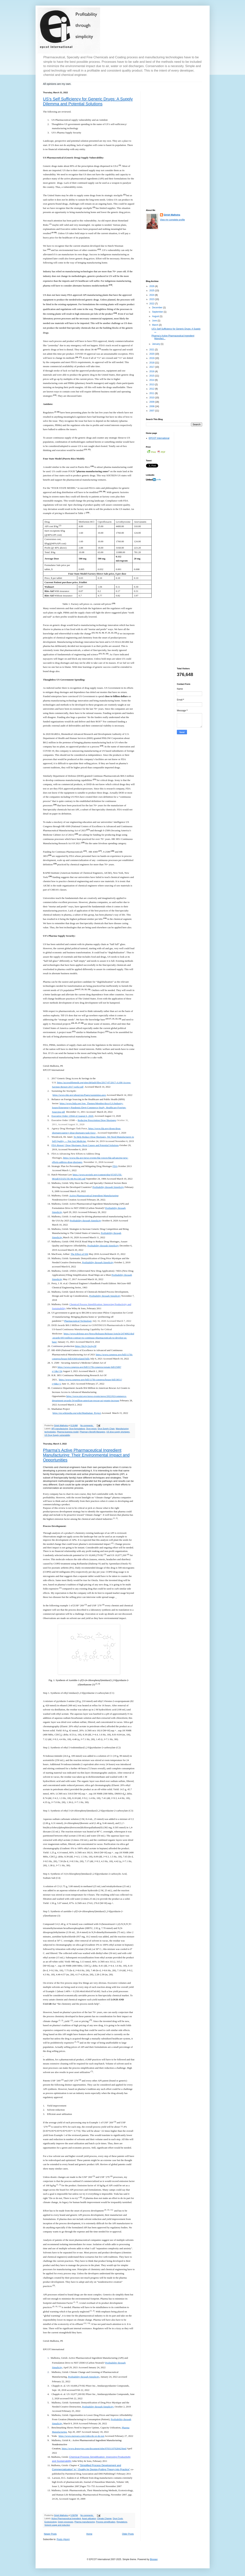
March (155, 325)
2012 (152, 389)
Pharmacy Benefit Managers (92, 1432)
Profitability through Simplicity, (98, 2406)
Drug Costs (118, 2518)
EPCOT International (159, 438)
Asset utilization (89, 2518)
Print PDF (156, 452)
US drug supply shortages (118, 1432)
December (157, 307)
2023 (152, 299)
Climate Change (104, 2518)
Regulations (122, 2522)
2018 (152, 362)
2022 (152, 303)
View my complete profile (172, 219)
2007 (152, 410)
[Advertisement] (174, 147)
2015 (152, 375)
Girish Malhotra (172, 215)
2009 (152, 402)
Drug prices (91, 1428)
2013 (152, 384)
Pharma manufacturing (84, 2522)
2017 (152, 367)
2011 (152, 393)
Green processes (65, 2522)
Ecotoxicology (51, 2522)
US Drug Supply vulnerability (57, 1435)
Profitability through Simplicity (83, 2376)
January (156, 344)
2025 (152, 290)
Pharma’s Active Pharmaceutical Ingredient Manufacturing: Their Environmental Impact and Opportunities (86, 1455)
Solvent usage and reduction (57, 2525)
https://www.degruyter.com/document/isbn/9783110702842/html (94, 2448)
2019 (152, 358)
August (156, 316)
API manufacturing (59, 1428)
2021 (152, 349)
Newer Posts (50, 2534)
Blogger (154, 2559)
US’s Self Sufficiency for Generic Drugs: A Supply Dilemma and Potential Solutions (88, 101)
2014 (152, 380)
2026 (152, 286)
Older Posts (128, 2534)
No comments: (87, 1425)
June (154, 320)
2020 (152, 354)
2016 (152, 371)
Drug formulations (77, 1428)
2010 (152, 397)
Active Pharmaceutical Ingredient (66, 2518)
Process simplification (105, 2522)
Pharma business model (68, 1432)
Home (89, 2534)
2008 (152, 406)
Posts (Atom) (63, 2539)
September (158, 312)
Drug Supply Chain (106, 1428)
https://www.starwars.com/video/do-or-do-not (81, 2436)
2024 (152, 295)
